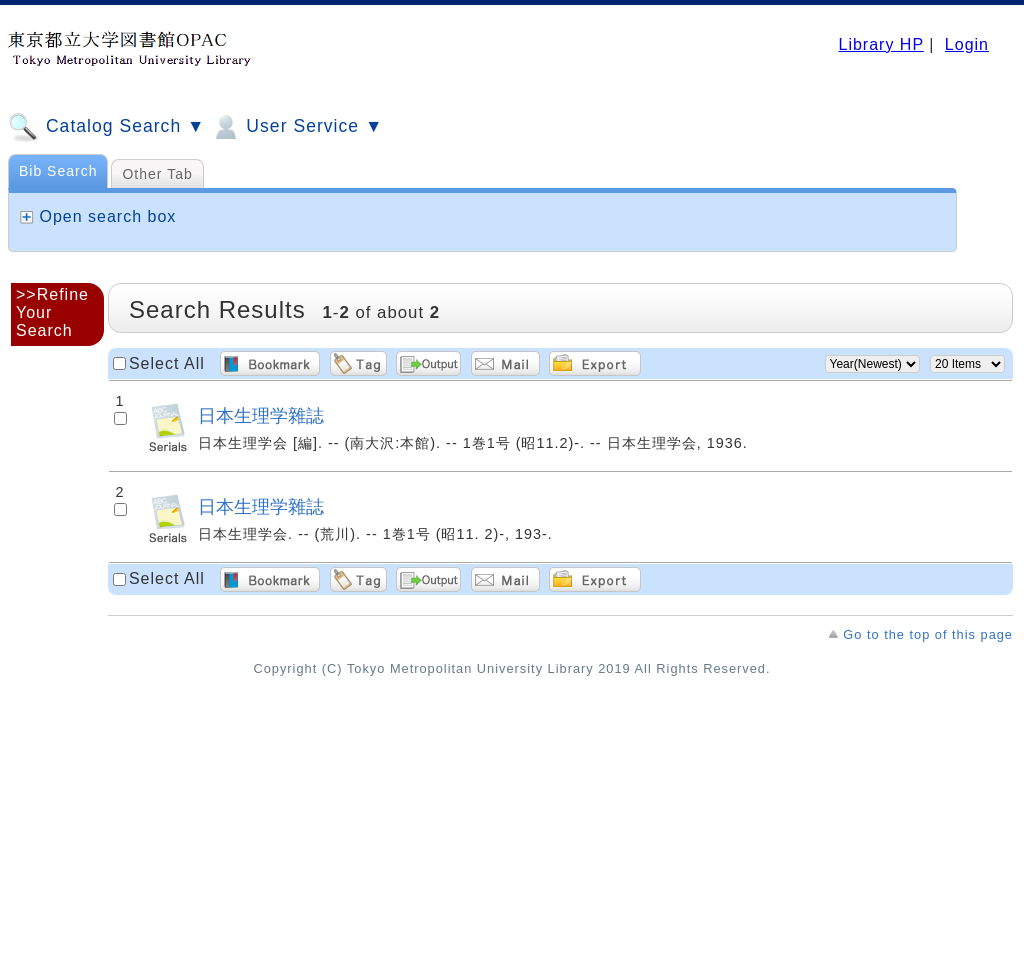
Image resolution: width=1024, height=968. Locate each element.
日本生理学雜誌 (261, 415)
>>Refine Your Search (52, 312)
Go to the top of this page (928, 634)
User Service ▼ (296, 127)
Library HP (880, 44)
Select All (167, 363)
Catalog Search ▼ (106, 127)
